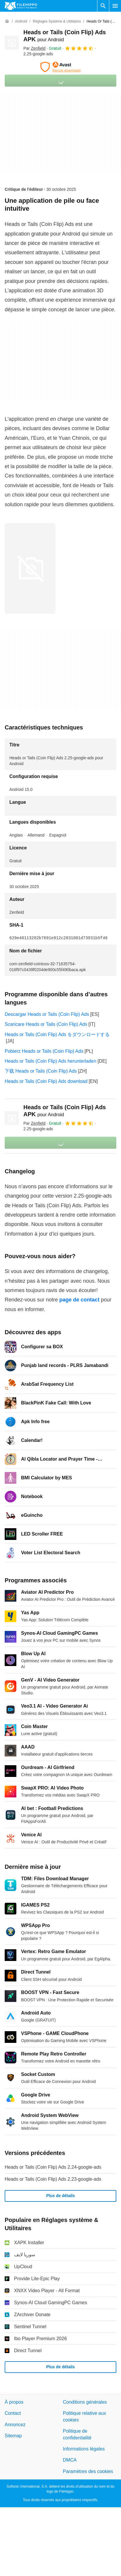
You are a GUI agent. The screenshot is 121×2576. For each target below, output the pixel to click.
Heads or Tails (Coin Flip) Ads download (46, 1081)
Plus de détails (60, 2196)
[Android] (21, 21)
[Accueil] (7, 21)
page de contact (79, 1300)
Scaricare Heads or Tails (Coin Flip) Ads (46, 1024)
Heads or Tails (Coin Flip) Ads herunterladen (50, 1061)
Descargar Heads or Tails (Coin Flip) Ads (47, 1014)
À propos (14, 2402)
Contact (13, 2413)
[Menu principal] (115, 6)
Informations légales (84, 2448)
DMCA (70, 2460)
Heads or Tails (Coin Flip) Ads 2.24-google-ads (53, 2167)
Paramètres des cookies (88, 2471)
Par (34, 48)
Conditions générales (85, 2402)
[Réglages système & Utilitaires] (57, 21)
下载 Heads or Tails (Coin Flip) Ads (41, 1071)
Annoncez (15, 2424)
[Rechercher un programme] (103, 6)
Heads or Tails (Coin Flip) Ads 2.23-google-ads (53, 2179)
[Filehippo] (21, 6)
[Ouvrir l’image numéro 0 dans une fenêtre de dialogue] (30, 568)
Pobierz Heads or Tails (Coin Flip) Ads (44, 1051)
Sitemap (13, 2436)
